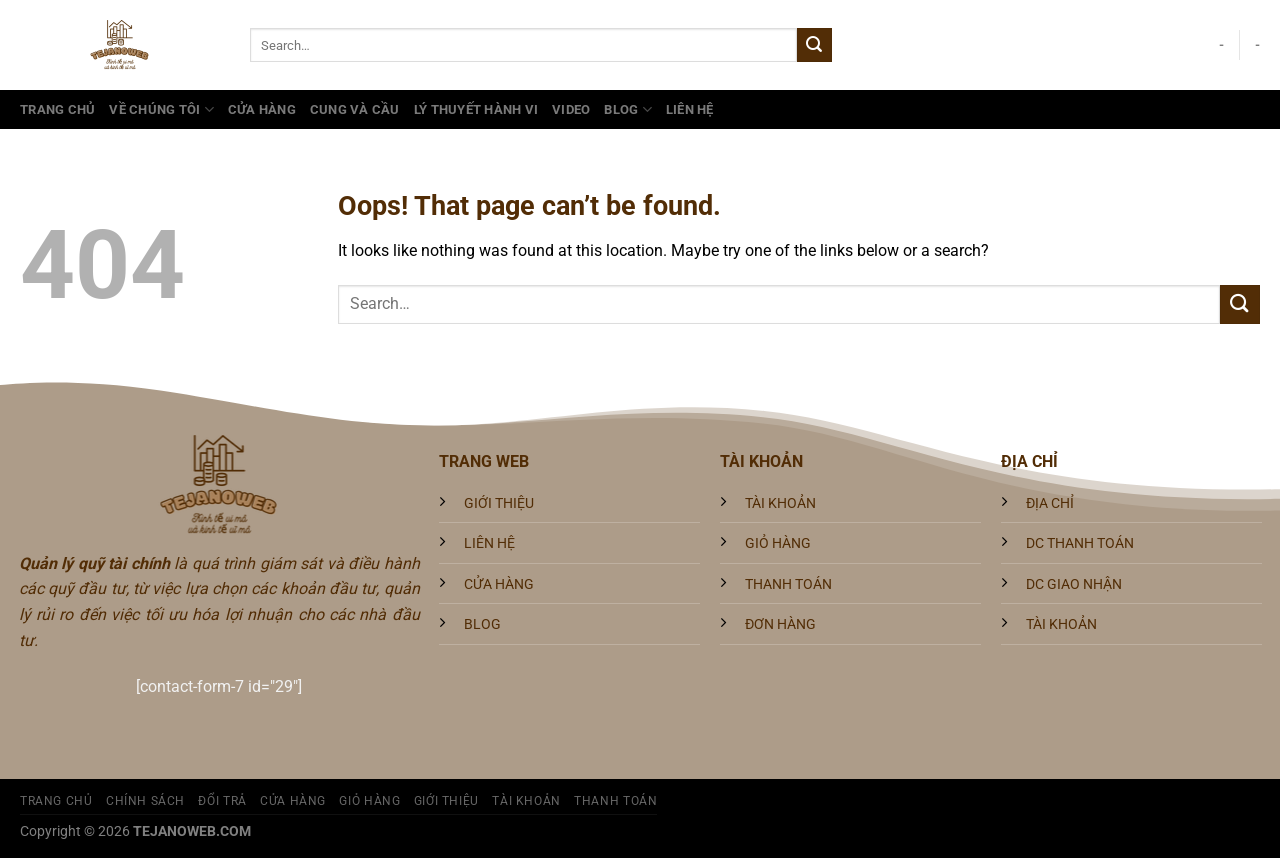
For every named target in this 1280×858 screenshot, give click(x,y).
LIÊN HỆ (489, 543)
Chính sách (145, 801)
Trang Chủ (57, 109)
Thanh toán (615, 801)
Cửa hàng (262, 109)
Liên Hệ (690, 109)
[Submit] (814, 45)
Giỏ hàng (369, 801)
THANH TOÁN (788, 584)
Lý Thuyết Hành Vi (476, 109)
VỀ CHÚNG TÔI (161, 109)
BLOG (482, 624)
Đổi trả (222, 801)
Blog (627, 109)
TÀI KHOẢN (780, 503)
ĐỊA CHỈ (1050, 503)
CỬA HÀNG (499, 584)
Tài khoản (526, 801)
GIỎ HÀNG (778, 543)
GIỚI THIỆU (499, 503)
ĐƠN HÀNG (780, 624)
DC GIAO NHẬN (1074, 584)
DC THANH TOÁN (1080, 543)
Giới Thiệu (446, 801)
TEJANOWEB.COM (192, 831)
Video (571, 109)
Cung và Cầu (355, 109)
